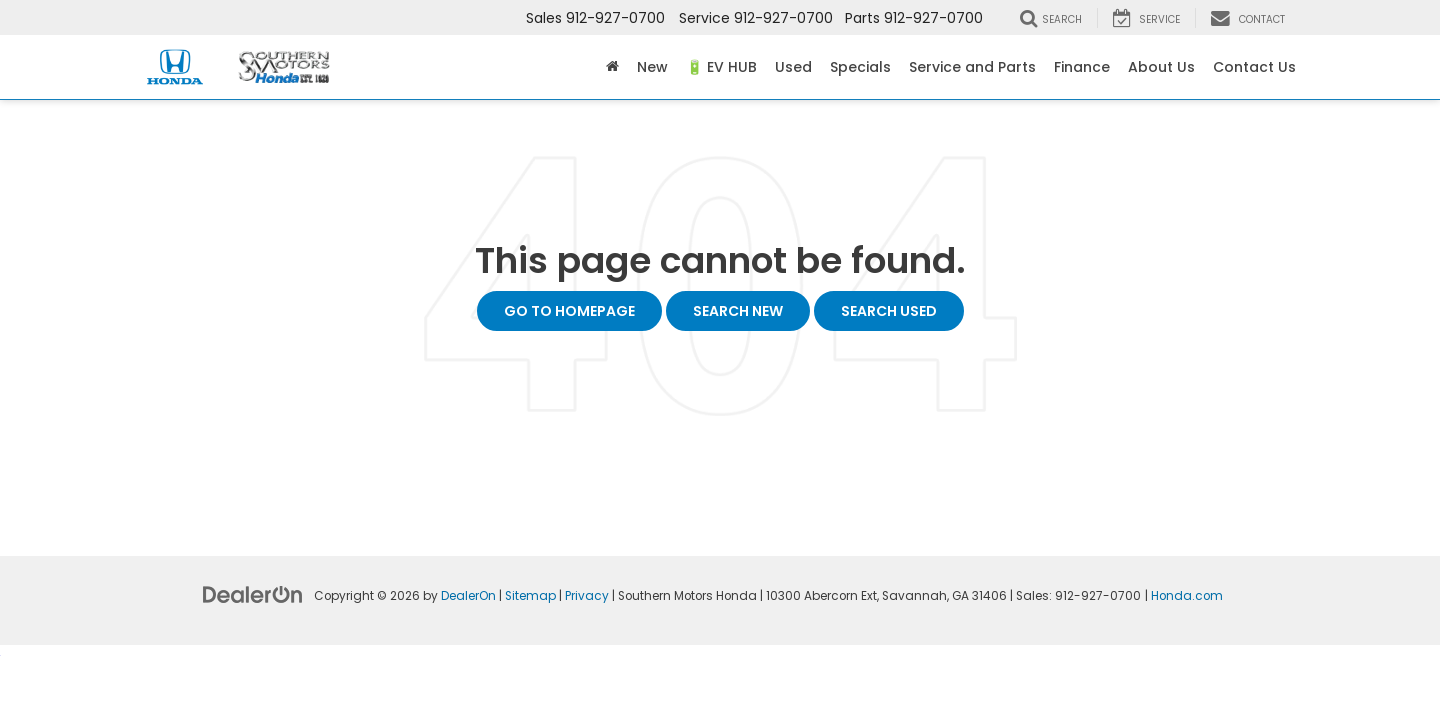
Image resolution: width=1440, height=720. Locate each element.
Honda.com (1187, 596)
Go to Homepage (569, 311)
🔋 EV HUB (721, 67)
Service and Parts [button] (972, 67)
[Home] (612, 67)
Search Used (889, 311)
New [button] (652, 67)
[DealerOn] (253, 594)
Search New (738, 311)
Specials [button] (860, 67)
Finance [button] (1082, 67)
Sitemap (530, 596)
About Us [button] (1161, 67)
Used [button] (793, 67)
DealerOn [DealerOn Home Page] (468, 596)
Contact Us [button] (1254, 67)
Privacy (587, 596)
